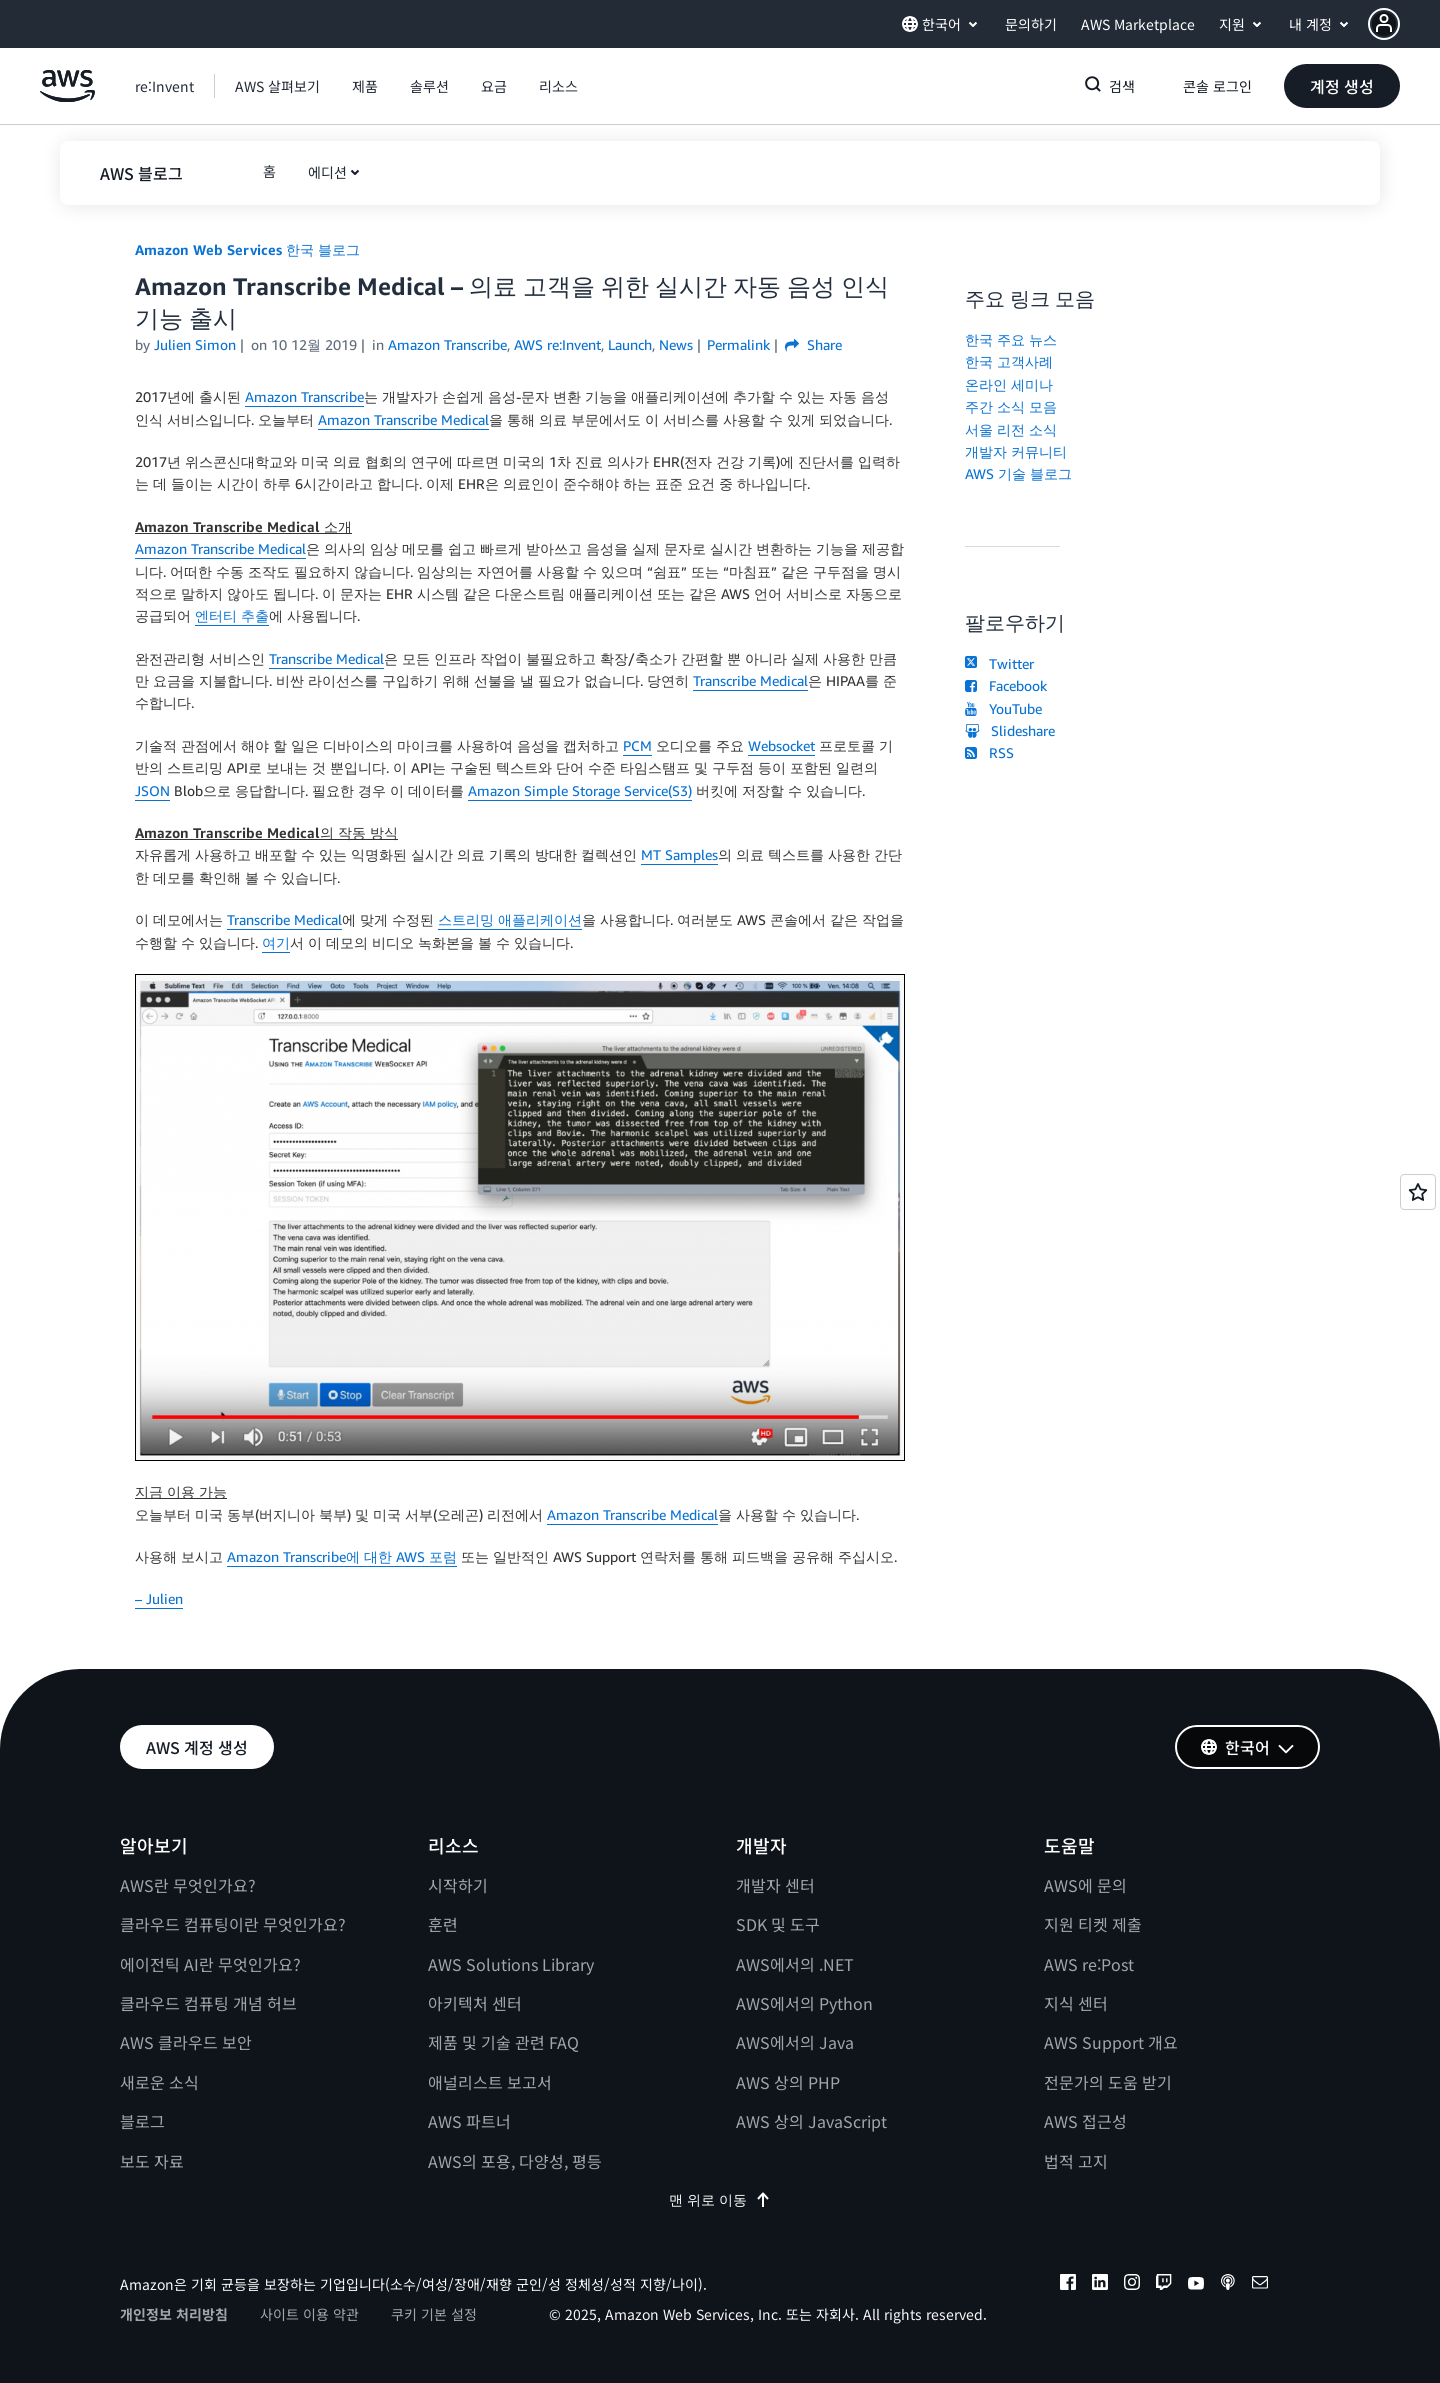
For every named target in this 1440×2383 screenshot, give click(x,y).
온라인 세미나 (1009, 384)
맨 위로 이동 (720, 2199)
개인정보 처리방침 (174, 2314)
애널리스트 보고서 (490, 2082)
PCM (637, 745)
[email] (1260, 2285)
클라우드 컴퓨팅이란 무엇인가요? (233, 1924)
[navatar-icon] (1384, 24)
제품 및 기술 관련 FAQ (503, 2042)
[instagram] (1132, 2285)
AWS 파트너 (469, 2121)
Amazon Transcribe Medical (403, 419)
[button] (1404, 24)
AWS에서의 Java (795, 2042)
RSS (989, 752)
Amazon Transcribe (304, 396)
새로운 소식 (159, 2082)
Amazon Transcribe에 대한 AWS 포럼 (342, 1556)
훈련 (443, 1924)
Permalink (738, 344)
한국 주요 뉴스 (1011, 339)
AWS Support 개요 (1111, 2042)
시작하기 (458, 1885)
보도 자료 (152, 2161)
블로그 (142, 2121)
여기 (276, 942)
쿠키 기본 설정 (434, 2314)
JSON (152, 790)
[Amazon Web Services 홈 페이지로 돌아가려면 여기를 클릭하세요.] (67, 96)
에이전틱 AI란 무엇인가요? (210, 1964)
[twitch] (1164, 2285)
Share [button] (813, 344)
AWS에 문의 (1085, 1885)
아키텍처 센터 (475, 2003)
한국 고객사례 (1009, 361)
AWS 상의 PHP (788, 2082)
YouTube (1003, 708)
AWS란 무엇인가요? (188, 1885)
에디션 (327, 172)
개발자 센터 (775, 1885)
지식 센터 (1076, 2003)
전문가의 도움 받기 (1108, 2082)
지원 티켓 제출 (1093, 1924)
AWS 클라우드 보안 (186, 2042)
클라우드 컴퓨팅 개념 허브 (208, 2003)
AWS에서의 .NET (795, 1964)
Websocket (781, 745)
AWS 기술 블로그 (1018, 473)
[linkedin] (1100, 2285)
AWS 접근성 (1085, 2121)
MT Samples (679, 854)
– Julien (159, 1598)
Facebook (1006, 685)
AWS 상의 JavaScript (811, 2121)
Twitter (999, 663)
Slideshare (1010, 730)
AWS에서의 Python (804, 2003)
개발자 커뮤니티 (1016, 451)
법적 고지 (1076, 2161)
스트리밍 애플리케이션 (510, 919)
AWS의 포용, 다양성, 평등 (515, 2161)
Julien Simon (195, 344)
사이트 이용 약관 (309, 2314)
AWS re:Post (1089, 1964)
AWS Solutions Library (511, 1964)
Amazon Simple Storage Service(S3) (580, 790)
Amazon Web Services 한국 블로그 (247, 249)
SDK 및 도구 (778, 1924)
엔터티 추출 (232, 615)
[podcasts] (1228, 2285)
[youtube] (1196, 2285)
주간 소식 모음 (1011, 406)
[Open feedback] (1418, 1192)
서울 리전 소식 (1011, 429)
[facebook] (1068, 2285)
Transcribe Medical (326, 658)
